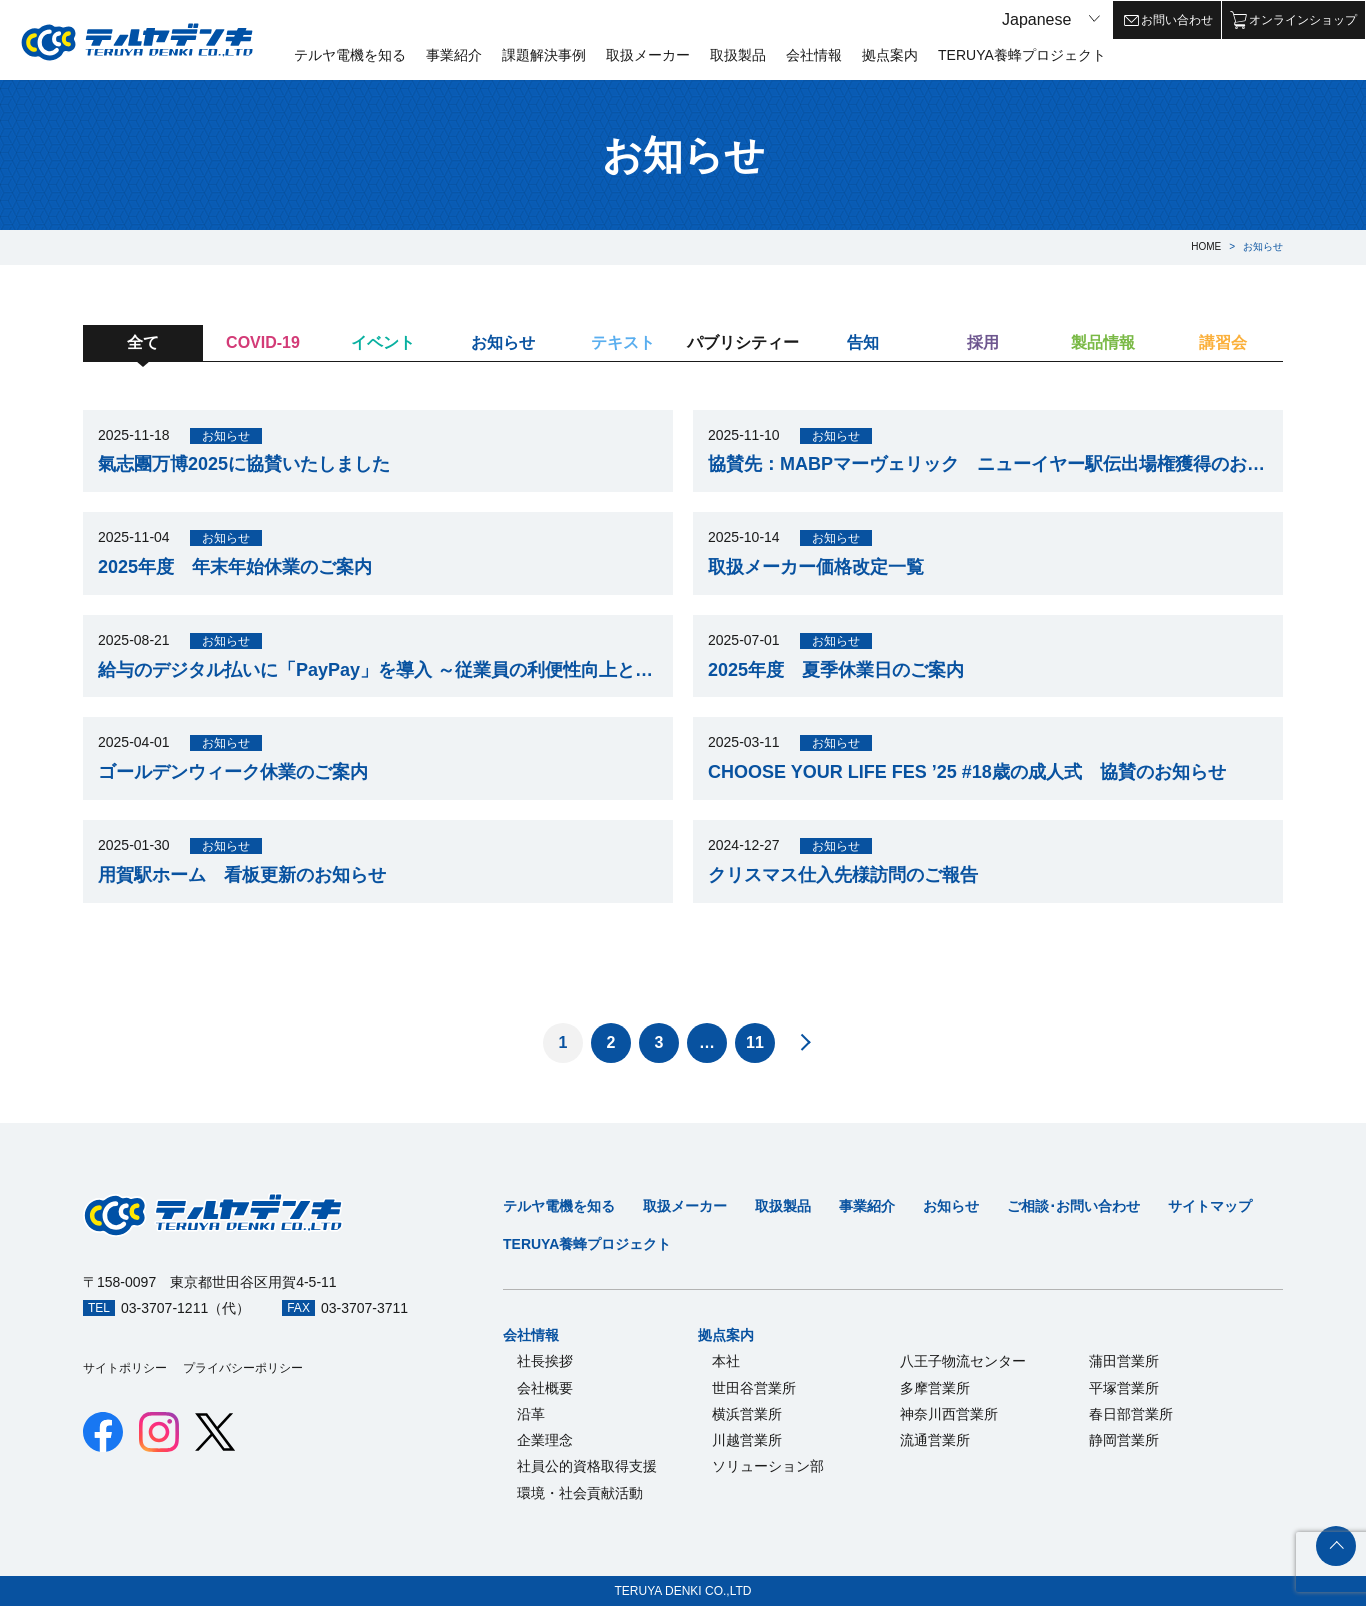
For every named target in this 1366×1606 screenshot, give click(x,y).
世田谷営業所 (754, 1388)
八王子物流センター (963, 1361)
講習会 (1223, 342)
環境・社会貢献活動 (580, 1493)
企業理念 (545, 1440)
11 (755, 1042)
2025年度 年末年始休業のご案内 (235, 567)
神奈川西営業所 (949, 1414)
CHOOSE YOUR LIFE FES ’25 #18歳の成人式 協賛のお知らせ (967, 772)
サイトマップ (1210, 1206)
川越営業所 (747, 1440)
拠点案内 (890, 55)
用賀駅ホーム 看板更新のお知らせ (242, 875)
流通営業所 (935, 1440)
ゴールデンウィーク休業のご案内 (233, 772)
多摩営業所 (935, 1388)
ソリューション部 (768, 1466)
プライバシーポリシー (243, 1368)
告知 (863, 342)
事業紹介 (454, 55)
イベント (383, 342)
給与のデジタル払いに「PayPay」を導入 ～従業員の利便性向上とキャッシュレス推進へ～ (378, 670)
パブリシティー (743, 342)
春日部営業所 (1131, 1414)
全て (143, 342)
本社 (726, 1361)
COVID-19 (263, 342)
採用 (983, 342)
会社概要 (545, 1388)
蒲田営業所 (1124, 1361)
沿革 (531, 1414)
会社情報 (814, 55)
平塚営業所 (1124, 1388)
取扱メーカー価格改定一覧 (816, 567)
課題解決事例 (544, 55)
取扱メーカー (648, 55)
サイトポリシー (125, 1368)
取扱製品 (738, 55)
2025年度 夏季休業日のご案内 (836, 670)
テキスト (623, 342)
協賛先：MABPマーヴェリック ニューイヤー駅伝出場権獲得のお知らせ (988, 464)
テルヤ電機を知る (350, 55)
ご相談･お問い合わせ (1073, 1206)
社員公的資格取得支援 (587, 1466)
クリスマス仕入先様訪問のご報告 (843, 875)
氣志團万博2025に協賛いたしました (244, 464)
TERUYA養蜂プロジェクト (1022, 55)
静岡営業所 (1124, 1440)
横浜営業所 (747, 1414)
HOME (1206, 246)
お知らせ (503, 342)
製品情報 (1103, 342)
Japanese (1036, 19)
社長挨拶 (545, 1361)
